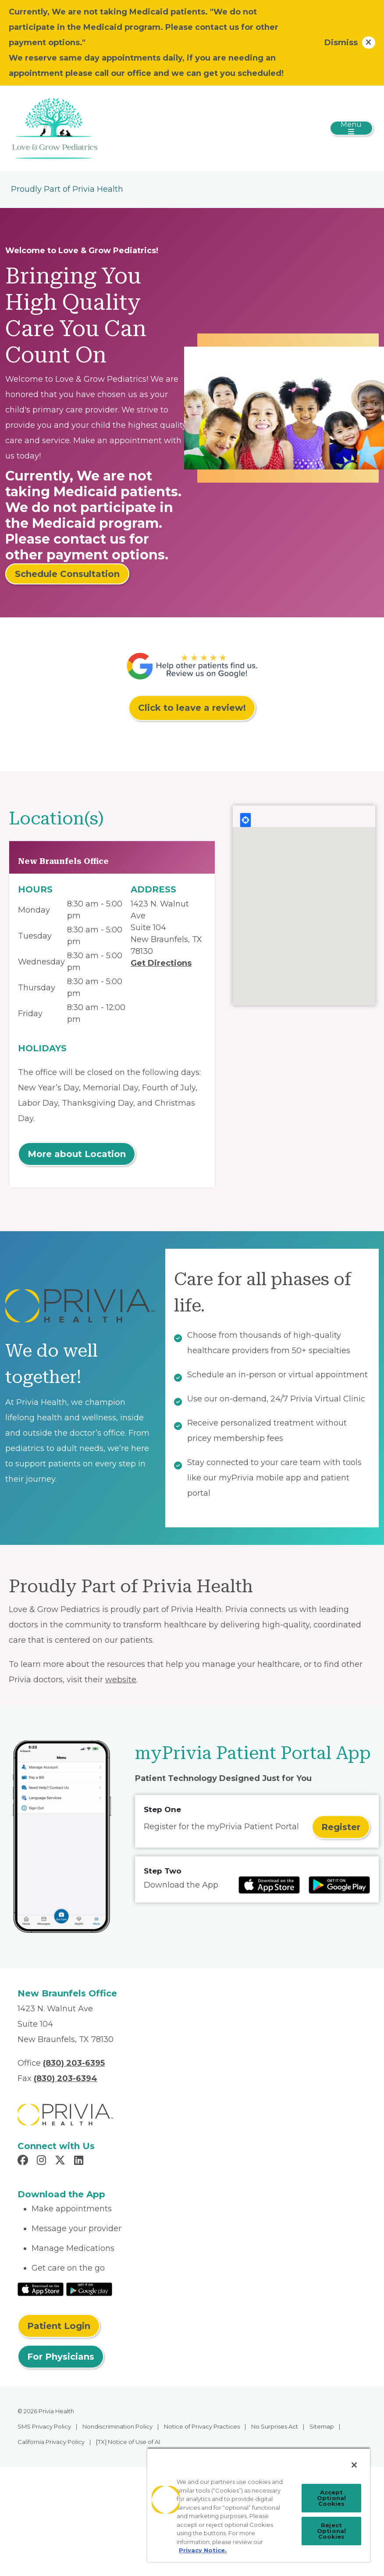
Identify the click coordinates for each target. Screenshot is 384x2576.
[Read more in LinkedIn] (80, 2161)
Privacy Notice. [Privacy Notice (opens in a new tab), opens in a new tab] (203, 2550)
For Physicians (60, 2356)
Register (340, 1827)
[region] (258, 2504)
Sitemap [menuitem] (321, 2426)
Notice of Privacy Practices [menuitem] (202, 2426)
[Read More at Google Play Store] (89, 2288)
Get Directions (161, 963)
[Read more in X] (61, 2161)
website (120, 1679)
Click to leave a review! (192, 707)
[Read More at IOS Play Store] (41, 2288)
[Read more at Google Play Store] (339, 1885)
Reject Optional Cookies (331, 2531)
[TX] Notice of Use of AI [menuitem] (128, 2441)
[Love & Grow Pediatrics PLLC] (55, 128)
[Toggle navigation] (351, 128)
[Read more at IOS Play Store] (269, 1885)
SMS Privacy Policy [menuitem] (44, 2426)
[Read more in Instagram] (43, 2161)
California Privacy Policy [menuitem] (51, 2441)
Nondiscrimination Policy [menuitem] (117, 2426)
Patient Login (58, 2326)
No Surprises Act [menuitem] (274, 2426)
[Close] (354, 2465)
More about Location (77, 1154)
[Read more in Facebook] (24, 2161)
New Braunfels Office (63, 861)
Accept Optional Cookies (331, 2498)
